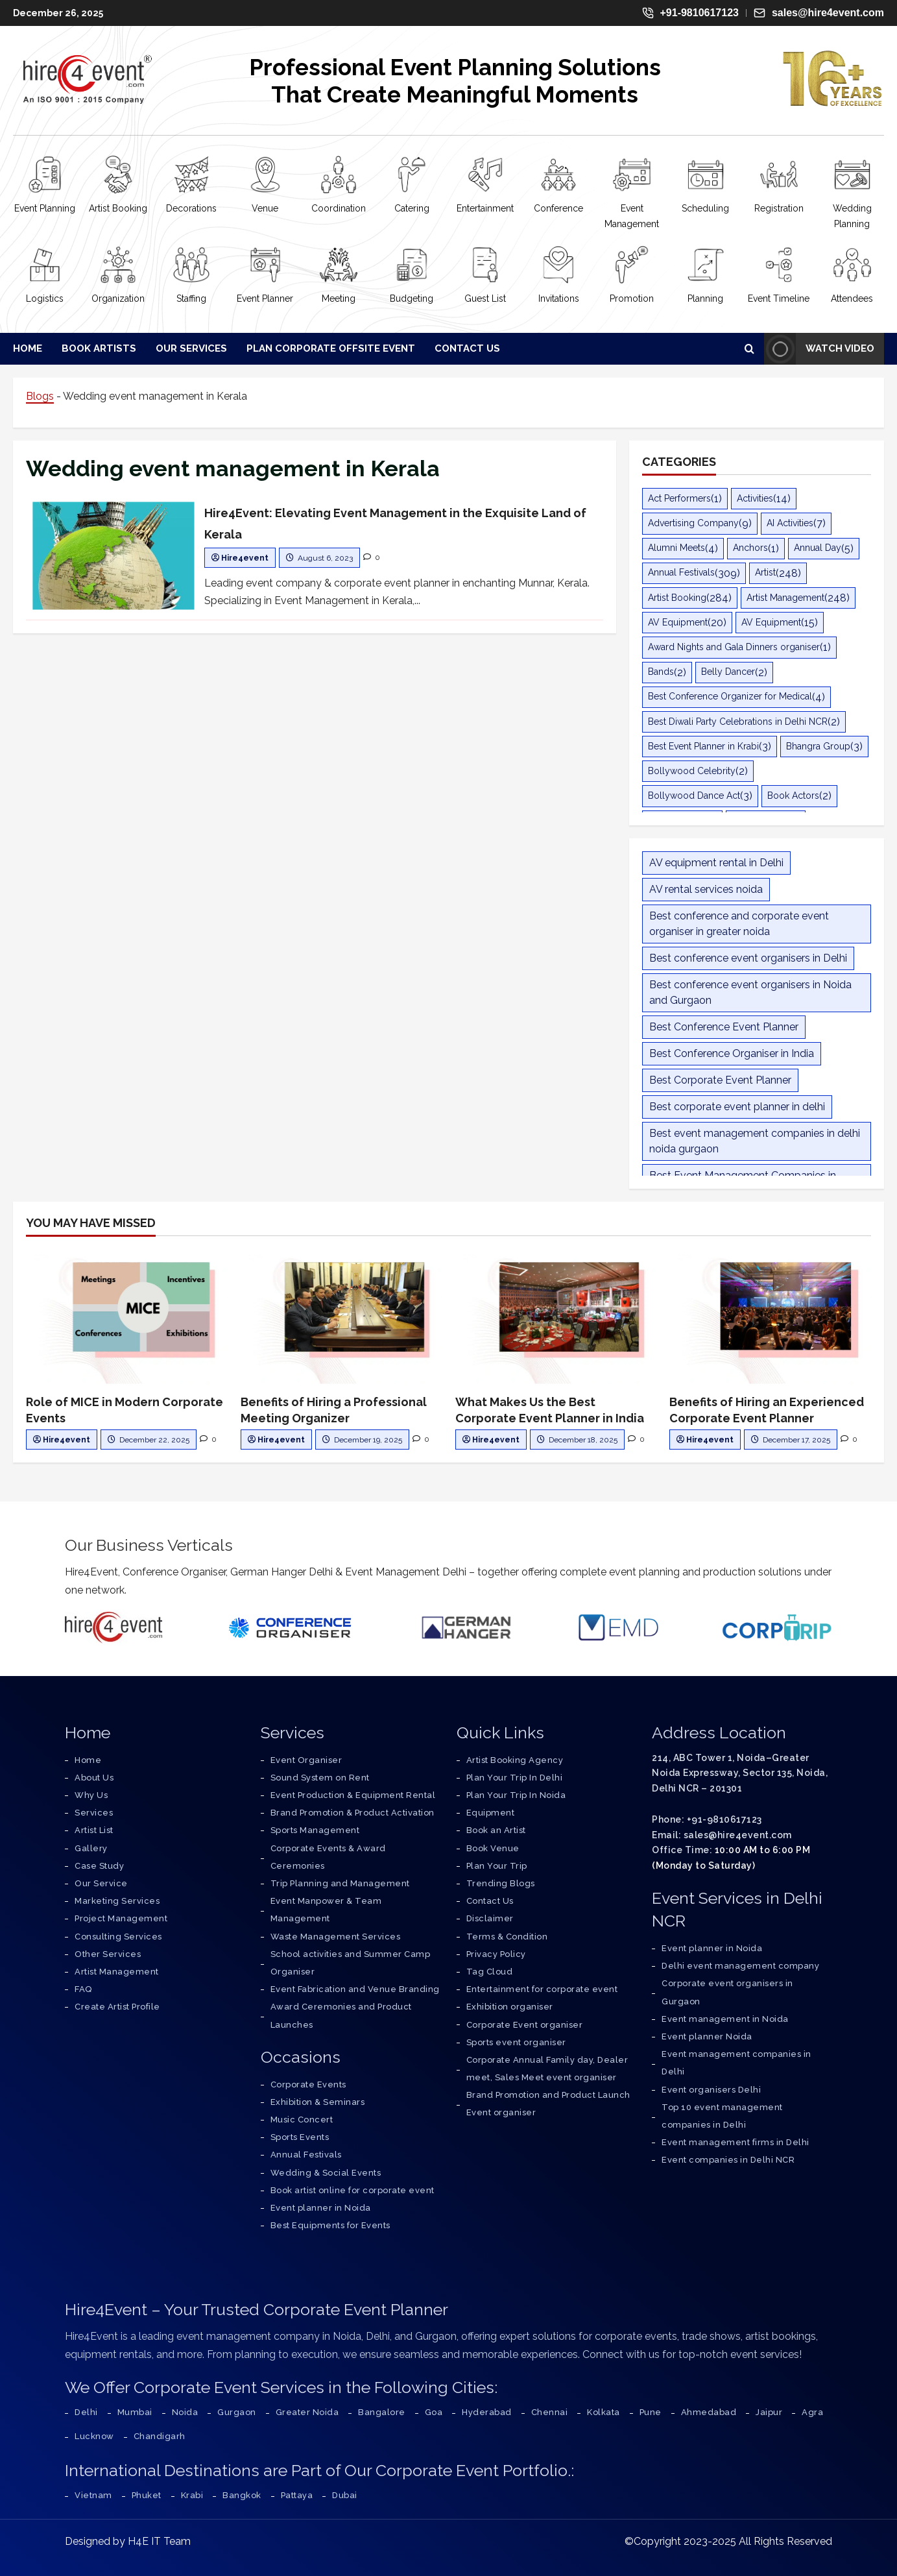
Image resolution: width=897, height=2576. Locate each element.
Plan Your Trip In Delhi (514, 1777)
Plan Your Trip (496, 1866)
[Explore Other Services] (108, 1954)
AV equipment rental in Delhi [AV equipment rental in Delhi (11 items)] (716, 863)
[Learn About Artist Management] (117, 1971)
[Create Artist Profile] (117, 2006)
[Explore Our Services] (94, 1812)
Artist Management (785, 597)
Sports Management (315, 1830)
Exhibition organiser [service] (509, 2006)
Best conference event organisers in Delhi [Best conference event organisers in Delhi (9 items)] (748, 958)
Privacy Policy (496, 1954)
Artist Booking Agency (515, 1760)
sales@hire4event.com (819, 13)
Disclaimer (490, 1918)
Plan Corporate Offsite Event (330, 348)
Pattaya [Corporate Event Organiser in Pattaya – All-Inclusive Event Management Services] (297, 2495)
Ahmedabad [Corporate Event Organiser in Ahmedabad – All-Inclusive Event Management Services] (709, 2412)
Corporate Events (308, 2084)
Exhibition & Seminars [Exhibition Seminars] (317, 2102)
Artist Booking (677, 597)
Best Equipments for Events (330, 2225)
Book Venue (493, 1848)
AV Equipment (678, 622)
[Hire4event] (113, 1628)
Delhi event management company (740, 1966)
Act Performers (679, 498)
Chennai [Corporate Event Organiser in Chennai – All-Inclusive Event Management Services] (549, 2412)
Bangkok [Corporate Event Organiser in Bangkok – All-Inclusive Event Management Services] (241, 2495)
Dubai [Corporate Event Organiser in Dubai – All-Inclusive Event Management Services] (344, 2495)
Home (27, 348)
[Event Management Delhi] (618, 1628)
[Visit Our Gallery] (91, 1848)
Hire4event (245, 558)
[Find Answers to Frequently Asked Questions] (83, 1989)
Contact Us (467, 348)
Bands (661, 671)
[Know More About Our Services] (101, 1883)
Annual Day (817, 547)
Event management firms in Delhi (735, 2142)
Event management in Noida (725, 2019)
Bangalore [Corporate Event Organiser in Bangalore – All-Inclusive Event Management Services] (381, 2412)
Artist (765, 572)
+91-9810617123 (690, 13)
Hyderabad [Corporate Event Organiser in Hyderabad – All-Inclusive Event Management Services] (487, 2412)
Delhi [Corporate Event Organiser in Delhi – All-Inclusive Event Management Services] (86, 2412)
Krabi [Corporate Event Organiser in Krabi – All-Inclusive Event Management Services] (192, 2495)
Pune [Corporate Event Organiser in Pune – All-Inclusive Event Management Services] (651, 2412)
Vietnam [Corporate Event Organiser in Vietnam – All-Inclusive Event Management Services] (93, 2495)
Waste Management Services (335, 1936)
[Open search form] (749, 348)
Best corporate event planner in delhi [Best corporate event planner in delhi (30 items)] (737, 1106)
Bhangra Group (818, 746)
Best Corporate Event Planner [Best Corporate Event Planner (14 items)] (720, 1080)
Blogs (40, 396)
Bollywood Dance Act (694, 795)
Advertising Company (693, 523)
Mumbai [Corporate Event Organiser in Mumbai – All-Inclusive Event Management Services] (134, 2412)
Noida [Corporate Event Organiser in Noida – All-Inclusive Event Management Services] (185, 2412)
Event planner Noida (707, 2036)
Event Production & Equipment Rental (353, 1795)
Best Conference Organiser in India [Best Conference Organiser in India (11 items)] (731, 1053)
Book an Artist (496, 1830)
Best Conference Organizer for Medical (730, 696)
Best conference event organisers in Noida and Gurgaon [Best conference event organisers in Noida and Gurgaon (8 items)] (750, 992)
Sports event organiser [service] (516, 2042)
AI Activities (790, 523)
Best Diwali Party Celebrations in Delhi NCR (738, 721)
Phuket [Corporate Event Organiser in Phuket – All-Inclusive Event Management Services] (146, 2495)
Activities (755, 498)
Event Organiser (306, 1760)
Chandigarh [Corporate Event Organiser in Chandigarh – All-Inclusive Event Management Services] (159, 2436)
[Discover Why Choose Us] (91, 1795)
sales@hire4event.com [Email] (738, 1835)
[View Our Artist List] (94, 1830)
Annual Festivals (681, 572)
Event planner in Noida (320, 2208)
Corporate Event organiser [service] (524, 2025)
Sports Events (299, 2137)
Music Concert (301, 2119)
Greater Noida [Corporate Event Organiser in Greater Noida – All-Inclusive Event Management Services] (307, 2412)
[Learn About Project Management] (121, 1918)
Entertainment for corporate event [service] (542, 1989)
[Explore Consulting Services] (118, 1936)
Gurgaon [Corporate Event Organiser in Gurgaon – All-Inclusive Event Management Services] (236, 2412)
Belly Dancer (728, 671)
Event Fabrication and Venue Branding (355, 1989)
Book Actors (793, 795)
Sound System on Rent (320, 1777)
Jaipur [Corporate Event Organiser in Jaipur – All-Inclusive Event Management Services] (769, 2412)
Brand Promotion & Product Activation (352, 1812)
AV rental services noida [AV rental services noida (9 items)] (706, 889)
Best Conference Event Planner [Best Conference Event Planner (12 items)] (723, 1027)
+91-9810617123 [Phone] (724, 1819)
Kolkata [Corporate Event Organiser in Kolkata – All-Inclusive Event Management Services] (603, 2412)
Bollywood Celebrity (692, 771)
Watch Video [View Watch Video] (819, 349)
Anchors (750, 547)
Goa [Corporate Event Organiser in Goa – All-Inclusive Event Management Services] (434, 2412)
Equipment (490, 1812)
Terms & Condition (507, 1936)
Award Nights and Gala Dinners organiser (734, 647)
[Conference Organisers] (290, 1627)
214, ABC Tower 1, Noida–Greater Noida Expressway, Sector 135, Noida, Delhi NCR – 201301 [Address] (740, 1773)
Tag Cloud (489, 1971)
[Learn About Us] (94, 1777)
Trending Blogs (500, 1883)
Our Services (191, 348)
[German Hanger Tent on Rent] (466, 1627)
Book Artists (99, 348)
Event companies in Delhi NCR (728, 2160)
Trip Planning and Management (340, 1883)
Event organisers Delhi (711, 2090)
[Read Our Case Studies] (99, 1866)
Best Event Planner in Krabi (703, 746)
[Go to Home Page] (88, 1760)
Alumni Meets (676, 547)
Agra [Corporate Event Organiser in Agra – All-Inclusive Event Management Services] (812, 2412)
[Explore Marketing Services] (117, 1901)
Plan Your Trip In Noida (516, 1795)
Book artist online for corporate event (352, 2190)
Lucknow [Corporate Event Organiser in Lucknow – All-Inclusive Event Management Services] (94, 2436)
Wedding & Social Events (325, 2173)
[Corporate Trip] (777, 1628)
